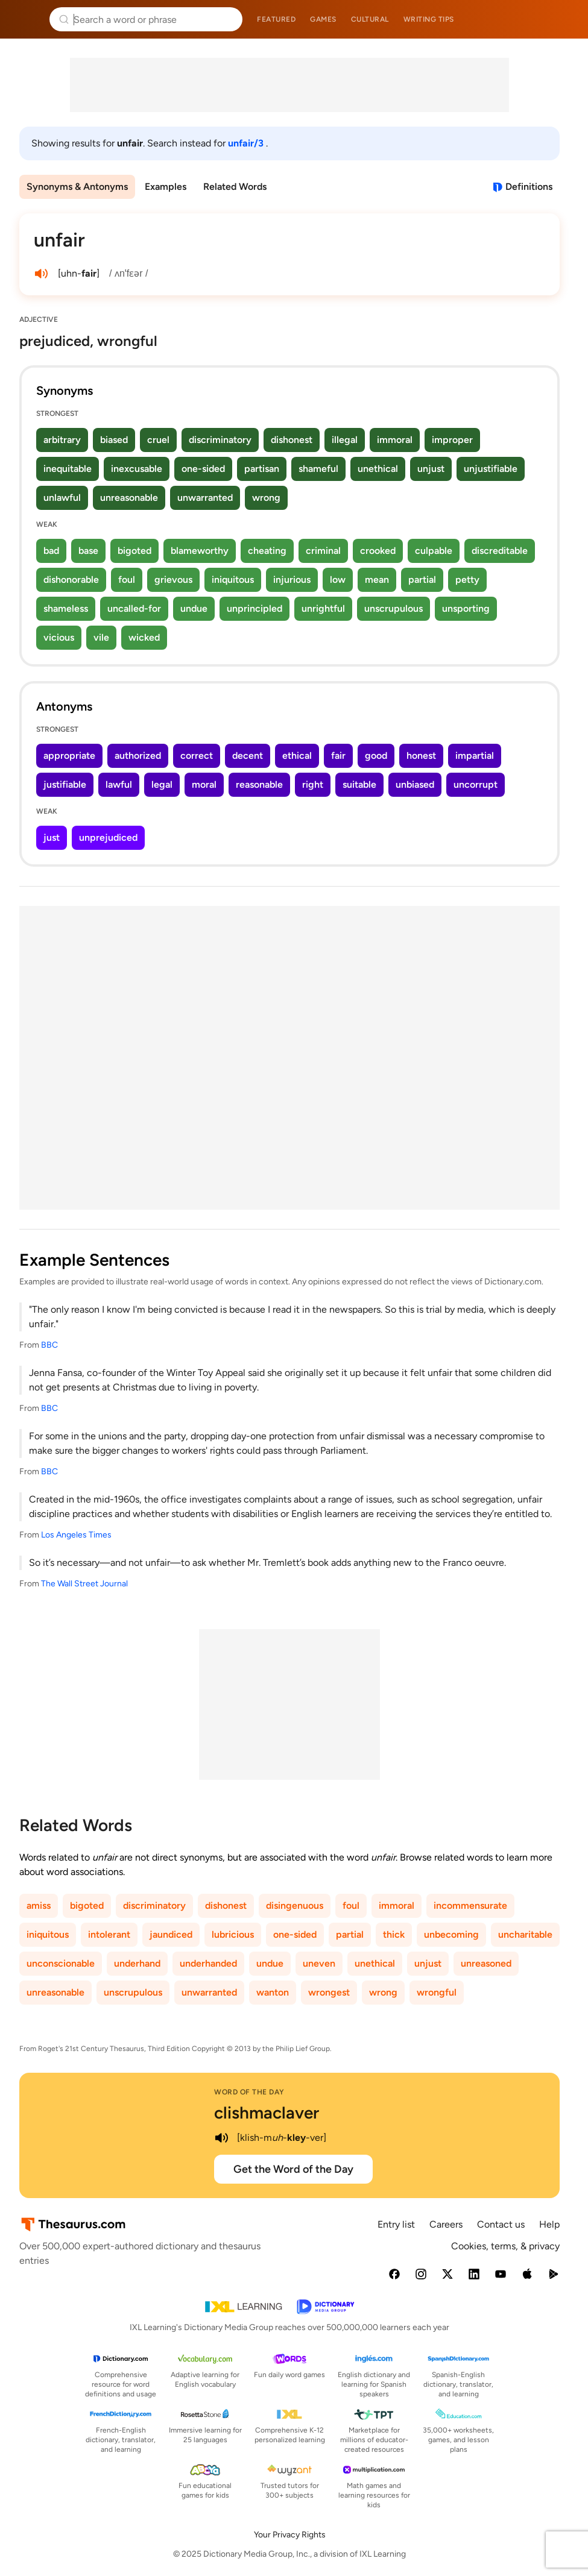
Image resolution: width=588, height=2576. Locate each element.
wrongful (437, 1992)
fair (338, 755)
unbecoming (451, 1934)
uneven (319, 1963)
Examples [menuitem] (165, 186)
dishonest (291, 439)
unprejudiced (108, 837)
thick (394, 1934)
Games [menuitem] (323, 19)
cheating (267, 550)
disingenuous (294, 1905)
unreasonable (129, 497)
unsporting (466, 608)
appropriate (69, 755)
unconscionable (61, 1963)
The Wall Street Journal (84, 1584)
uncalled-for (134, 608)
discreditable (500, 550)
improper (452, 439)
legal (161, 784)
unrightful (323, 608)
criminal (323, 550)
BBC (49, 1345)
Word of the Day (249, 2092)
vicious (58, 637)
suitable (359, 784)
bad (51, 550)
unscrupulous (393, 608)
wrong (266, 497)
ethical (297, 755)
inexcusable (136, 468)
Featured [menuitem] (276, 19)
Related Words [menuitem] (235, 186)
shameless (65, 608)
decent (247, 755)
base (88, 550)
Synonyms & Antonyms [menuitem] (77, 186)
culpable (433, 550)
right (312, 784)
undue (193, 608)
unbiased (415, 784)
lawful (119, 784)
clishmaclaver (266, 2112)
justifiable (64, 784)
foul (126, 579)
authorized (138, 755)
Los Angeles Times (76, 1535)
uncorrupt (476, 784)
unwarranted (205, 497)
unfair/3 (247, 143)
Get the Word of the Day (293, 2169)
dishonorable (71, 579)
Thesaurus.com (27, 19)
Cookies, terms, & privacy (505, 2246)
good (376, 755)
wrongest (329, 1992)
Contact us (501, 2224)
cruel (158, 439)
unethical (378, 468)
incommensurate (470, 1905)
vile (101, 637)
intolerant (109, 1934)
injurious (292, 579)
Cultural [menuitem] (370, 19)
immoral (395, 439)
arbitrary (62, 439)
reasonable (259, 784)
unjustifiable (490, 468)
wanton (272, 1992)
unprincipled (254, 608)
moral (204, 784)
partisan (261, 468)
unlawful (62, 497)
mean (377, 579)
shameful (318, 468)
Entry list (396, 2224)
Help (549, 2224)
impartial (474, 755)
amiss (39, 1905)
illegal (345, 439)
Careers (446, 2224)
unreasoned (486, 1963)
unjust (430, 468)
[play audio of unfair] (41, 273)
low (338, 579)
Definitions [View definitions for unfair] (528, 186)
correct (196, 755)
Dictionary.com (562, 19)
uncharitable (525, 1934)
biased (114, 439)
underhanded (208, 1963)
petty (467, 579)
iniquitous (233, 579)
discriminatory (220, 439)
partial (422, 579)
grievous (173, 579)
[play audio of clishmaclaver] (221, 2138)
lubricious (233, 1934)
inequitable (67, 468)
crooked (378, 550)
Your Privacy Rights (290, 2535)
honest (421, 755)
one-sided (203, 468)
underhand (137, 1963)
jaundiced (171, 1934)
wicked (144, 637)
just (51, 837)
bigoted (134, 550)
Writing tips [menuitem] (428, 19)
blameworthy (200, 550)
